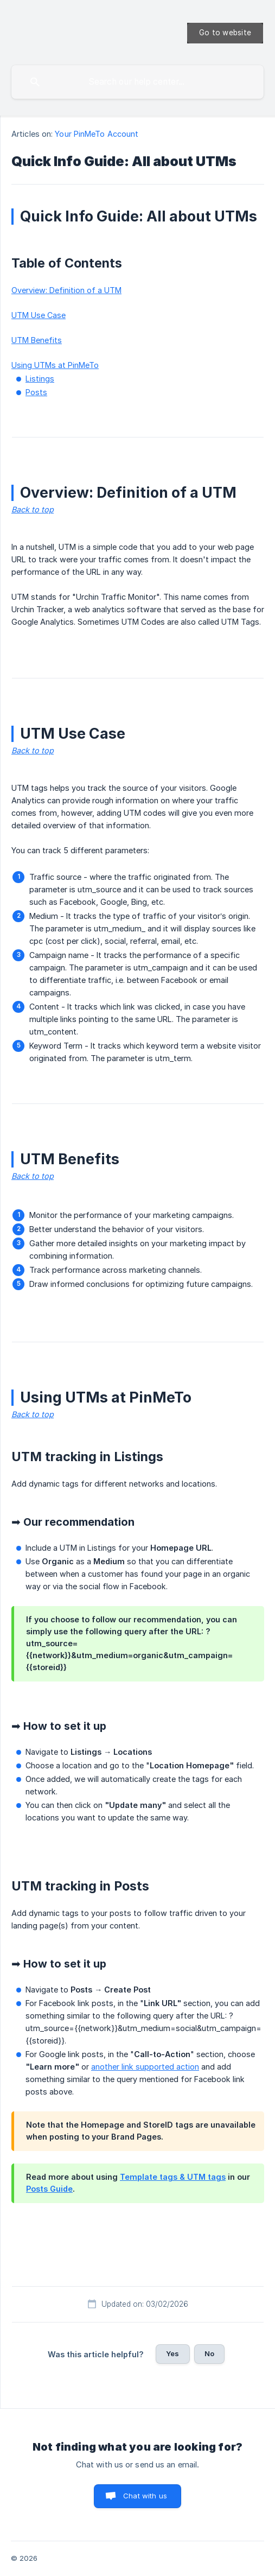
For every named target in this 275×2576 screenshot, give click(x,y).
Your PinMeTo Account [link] (96, 133)
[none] (225, 33)
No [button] (209, 2353)
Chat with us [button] (145, 2495)
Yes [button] (172, 2353)
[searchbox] (137, 82)
